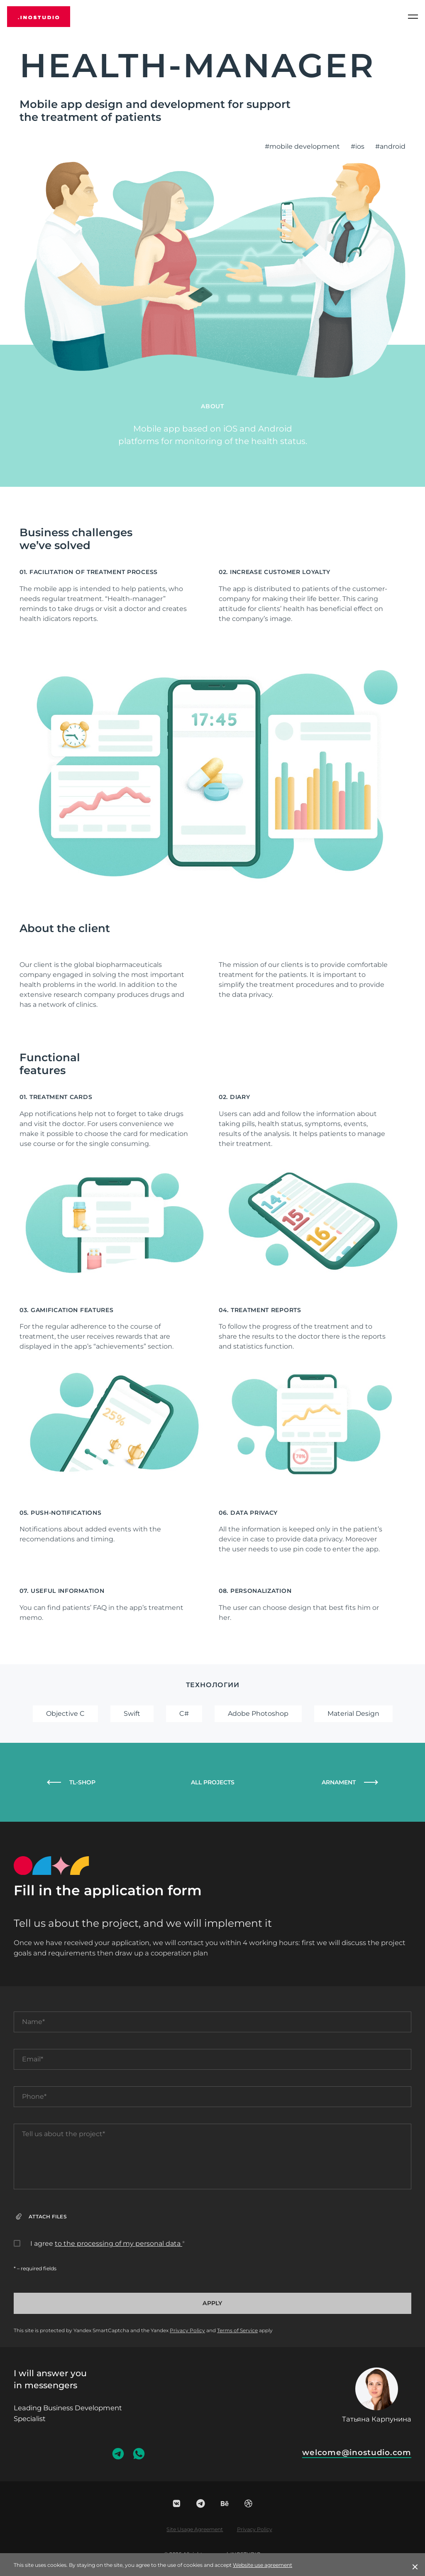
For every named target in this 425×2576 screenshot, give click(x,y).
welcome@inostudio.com (356, 2452)
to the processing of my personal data (118, 2243)
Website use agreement (262, 2565)
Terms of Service (237, 2330)
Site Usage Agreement (194, 2529)
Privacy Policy (187, 2330)
